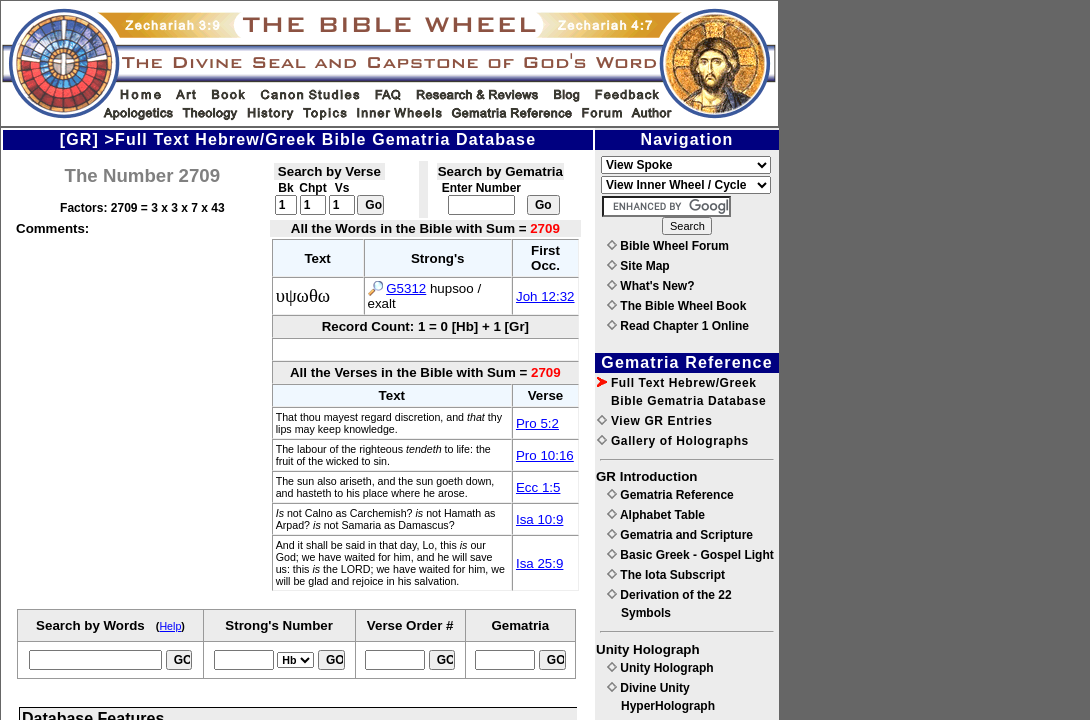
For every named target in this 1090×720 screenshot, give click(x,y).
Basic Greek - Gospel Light (690, 555)
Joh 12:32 (545, 296)
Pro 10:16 (545, 455)
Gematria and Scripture (680, 535)
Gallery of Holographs (673, 441)
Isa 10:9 (539, 519)
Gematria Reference (670, 495)
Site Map (638, 266)
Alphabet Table (656, 515)
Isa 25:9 (539, 563)
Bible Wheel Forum (668, 246)
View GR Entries (654, 421)
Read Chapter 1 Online (678, 326)
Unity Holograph (660, 668)
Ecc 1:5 (538, 487)
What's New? (651, 286)
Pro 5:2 (537, 423)
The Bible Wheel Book (676, 306)
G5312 (406, 288)
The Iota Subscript (666, 575)
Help (170, 626)
